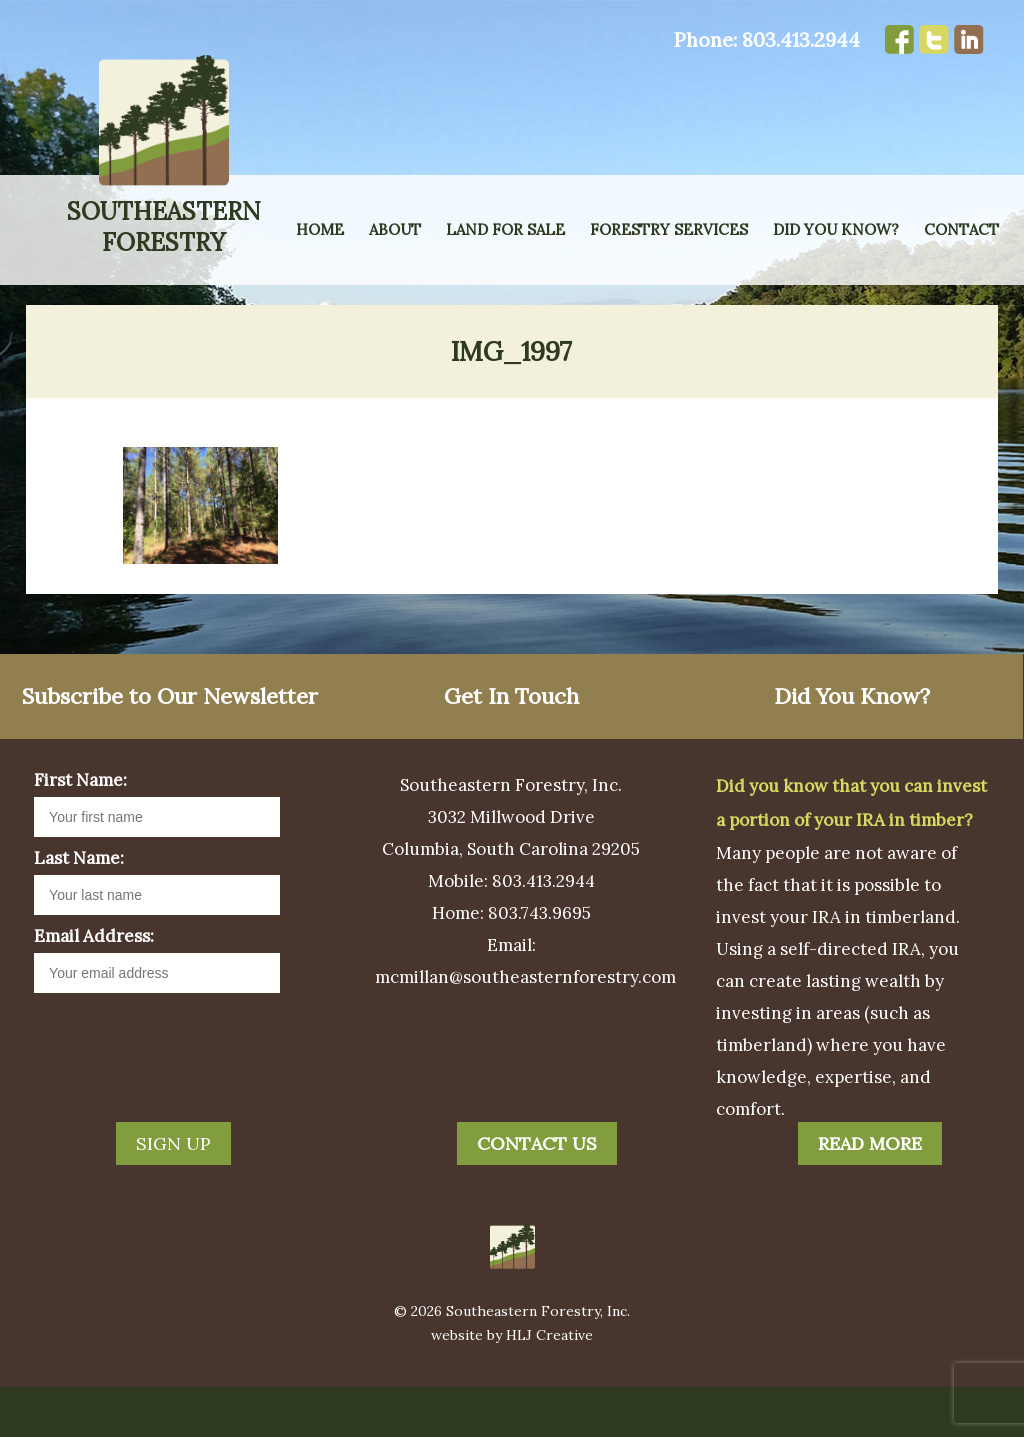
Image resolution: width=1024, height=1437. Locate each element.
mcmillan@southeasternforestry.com (525, 1027)
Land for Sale (505, 229)
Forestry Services (669, 229)
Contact (961, 229)
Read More (870, 1193)
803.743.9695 (539, 963)
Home (320, 229)
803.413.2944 (801, 39)
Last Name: (79, 908)
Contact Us (537, 1193)
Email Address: (94, 986)
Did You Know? (836, 229)
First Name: (80, 830)
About (395, 229)
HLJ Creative (549, 1385)
